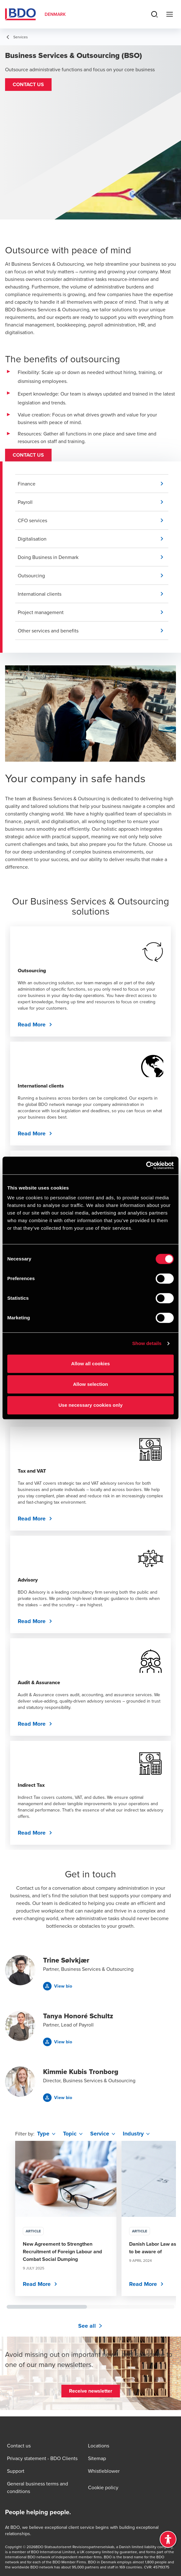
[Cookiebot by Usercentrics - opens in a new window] (146, 1165)
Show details (147, 1343)
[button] (28, 84)
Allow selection (90, 1384)
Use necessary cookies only (91, 1405)
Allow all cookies (90, 1363)
